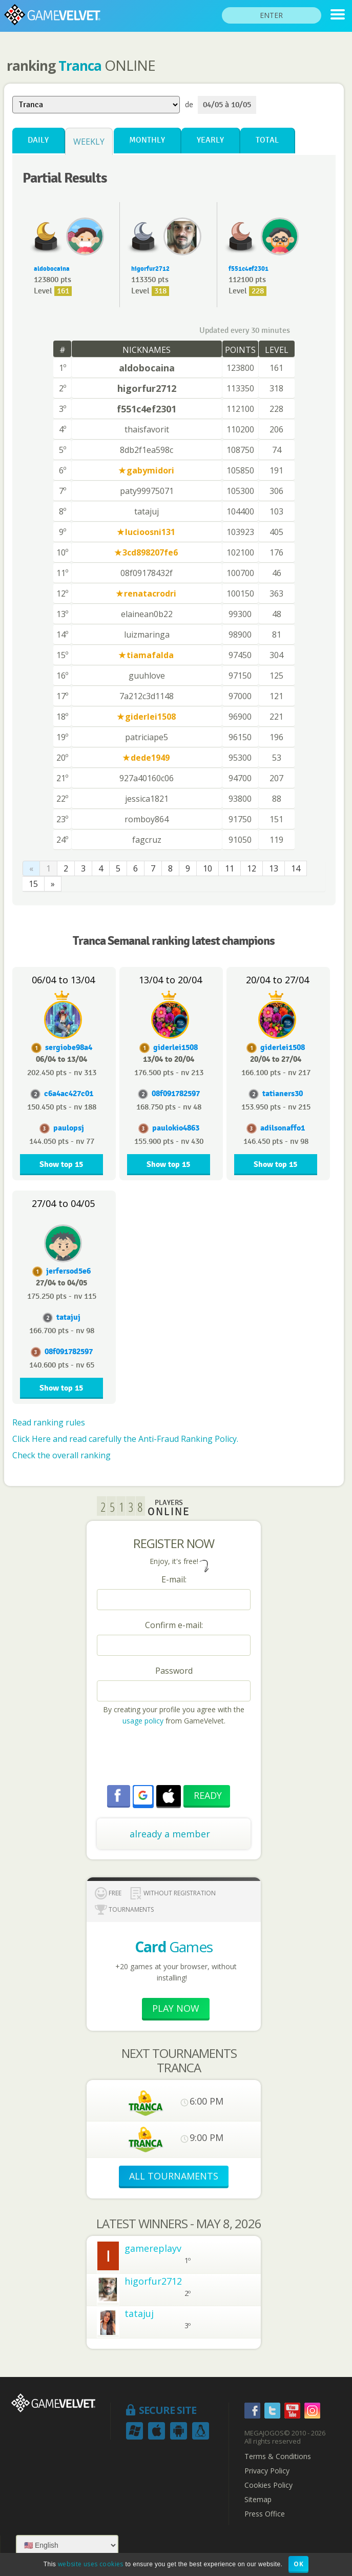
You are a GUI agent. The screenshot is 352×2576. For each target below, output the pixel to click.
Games (174, 1946)
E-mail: (174, 1579)
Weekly (89, 141)
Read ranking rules (48, 1422)
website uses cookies (90, 2564)
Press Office (264, 2513)
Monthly (147, 140)
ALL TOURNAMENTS (173, 2176)
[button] (143, 1795)
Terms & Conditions (277, 2456)
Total (267, 140)
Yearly (210, 140)
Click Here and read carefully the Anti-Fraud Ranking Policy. (125, 1438)
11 (229, 868)
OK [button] (298, 2564)
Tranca (79, 65)
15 (33, 883)
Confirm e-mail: (174, 1625)
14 (295, 868)
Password (174, 1670)
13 (273, 868)
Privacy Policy (266, 2470)
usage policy (142, 1721)
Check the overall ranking (61, 1455)
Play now (175, 2008)
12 (251, 868)
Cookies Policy (268, 2485)
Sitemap (258, 2499)
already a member (170, 1834)
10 (207, 868)
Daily (38, 140)
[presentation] (175, 1757)
